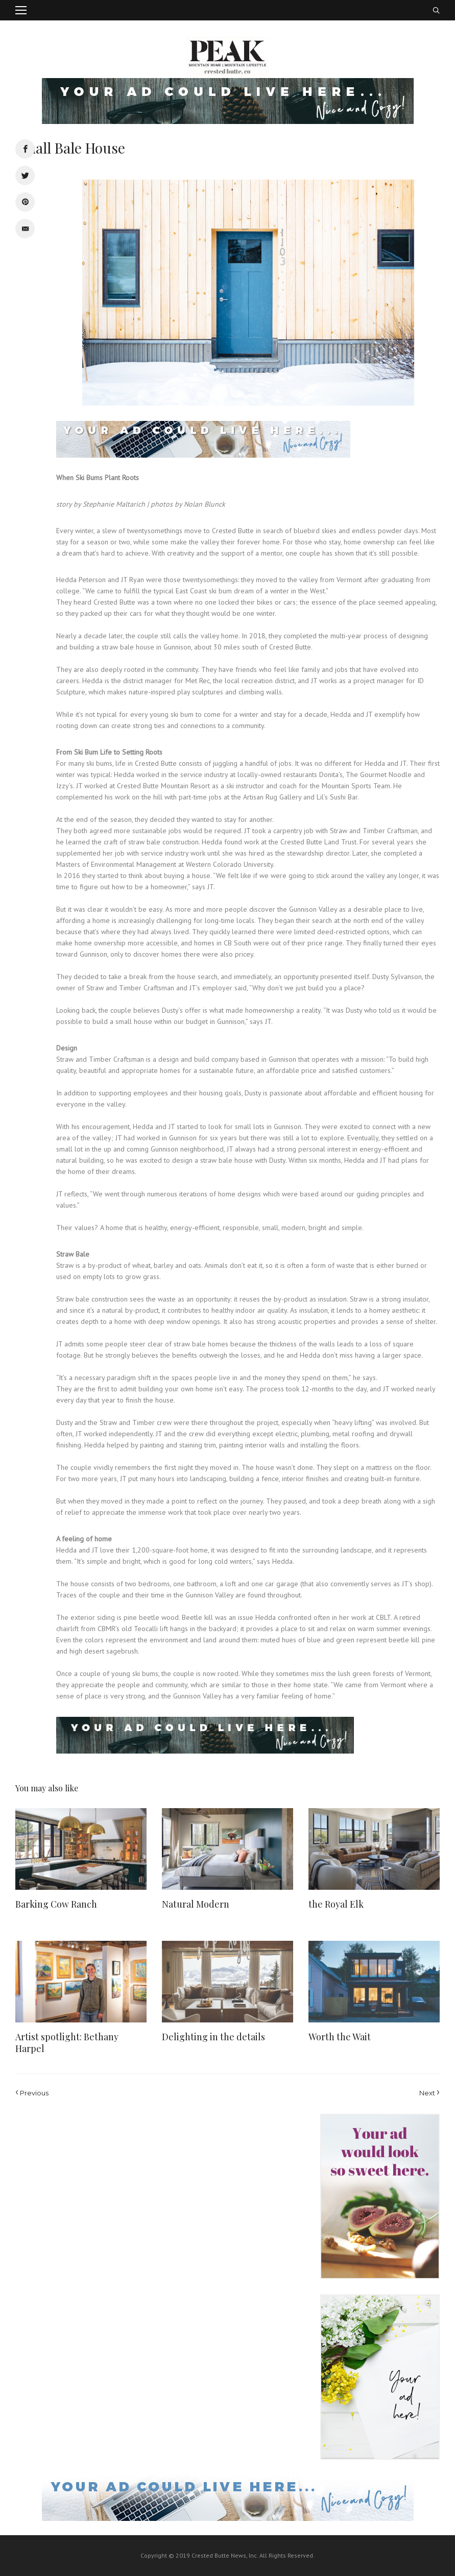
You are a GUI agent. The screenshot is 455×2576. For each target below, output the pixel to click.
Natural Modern (195, 1904)
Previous (32, 2092)
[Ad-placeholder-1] (380, 2377)
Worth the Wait (339, 2037)
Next (429, 2092)
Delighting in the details (213, 2037)
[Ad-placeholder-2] (380, 2196)
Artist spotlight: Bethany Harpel (66, 2043)
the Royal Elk (336, 1904)
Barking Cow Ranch (56, 1904)
